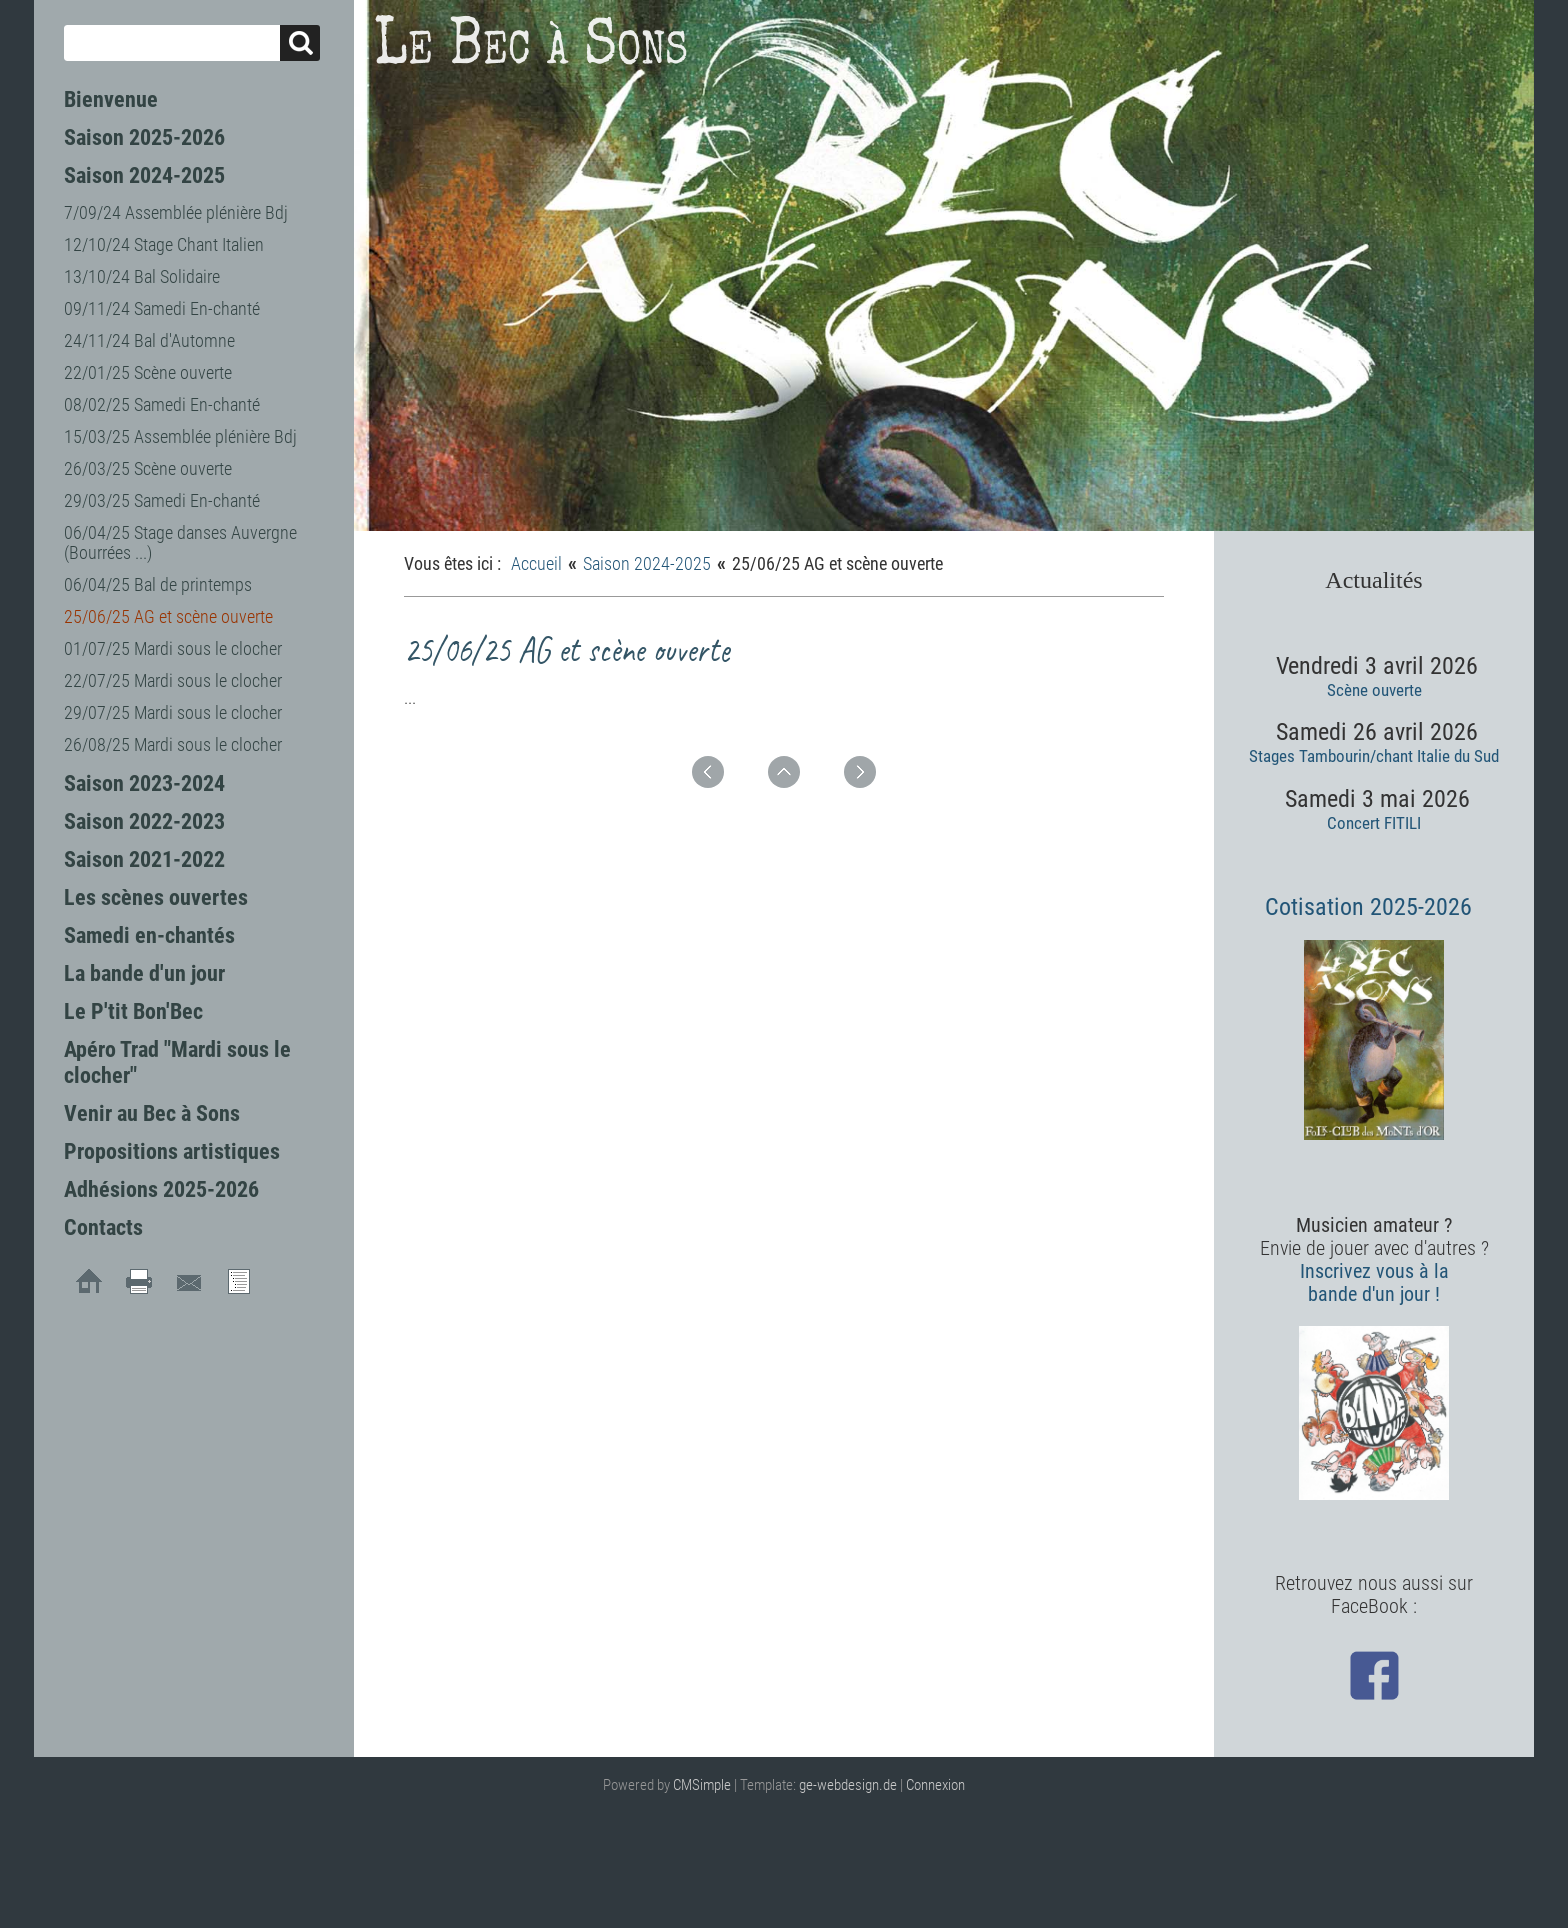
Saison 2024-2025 (144, 175)
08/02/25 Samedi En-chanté (162, 404)
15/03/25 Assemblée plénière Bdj (180, 436)
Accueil (536, 563)
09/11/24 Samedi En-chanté (162, 308)
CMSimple (702, 1785)
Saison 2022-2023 (144, 821)
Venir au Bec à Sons (152, 1113)
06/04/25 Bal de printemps (158, 584)
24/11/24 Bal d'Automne (149, 340)
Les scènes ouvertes (156, 897)
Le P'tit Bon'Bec (133, 1011)
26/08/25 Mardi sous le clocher (173, 744)
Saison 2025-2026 (144, 137)
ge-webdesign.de (848, 1785)
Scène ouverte (1374, 690)
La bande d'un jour (144, 973)
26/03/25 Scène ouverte (148, 468)
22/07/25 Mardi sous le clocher (173, 680)
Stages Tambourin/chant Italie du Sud (1374, 756)
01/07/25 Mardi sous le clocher (173, 648)
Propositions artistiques (172, 1151)
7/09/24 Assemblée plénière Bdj (176, 212)
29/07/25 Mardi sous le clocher (173, 712)
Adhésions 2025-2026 (161, 1189)
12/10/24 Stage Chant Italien (164, 244)
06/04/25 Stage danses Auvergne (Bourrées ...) (180, 542)
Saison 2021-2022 (144, 859)
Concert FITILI (1374, 823)
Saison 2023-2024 (144, 783)
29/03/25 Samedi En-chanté (162, 500)
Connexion (935, 1785)
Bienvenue (111, 99)
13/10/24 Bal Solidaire (142, 276)
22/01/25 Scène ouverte (148, 372)
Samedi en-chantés (149, 935)
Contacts (103, 1227)
